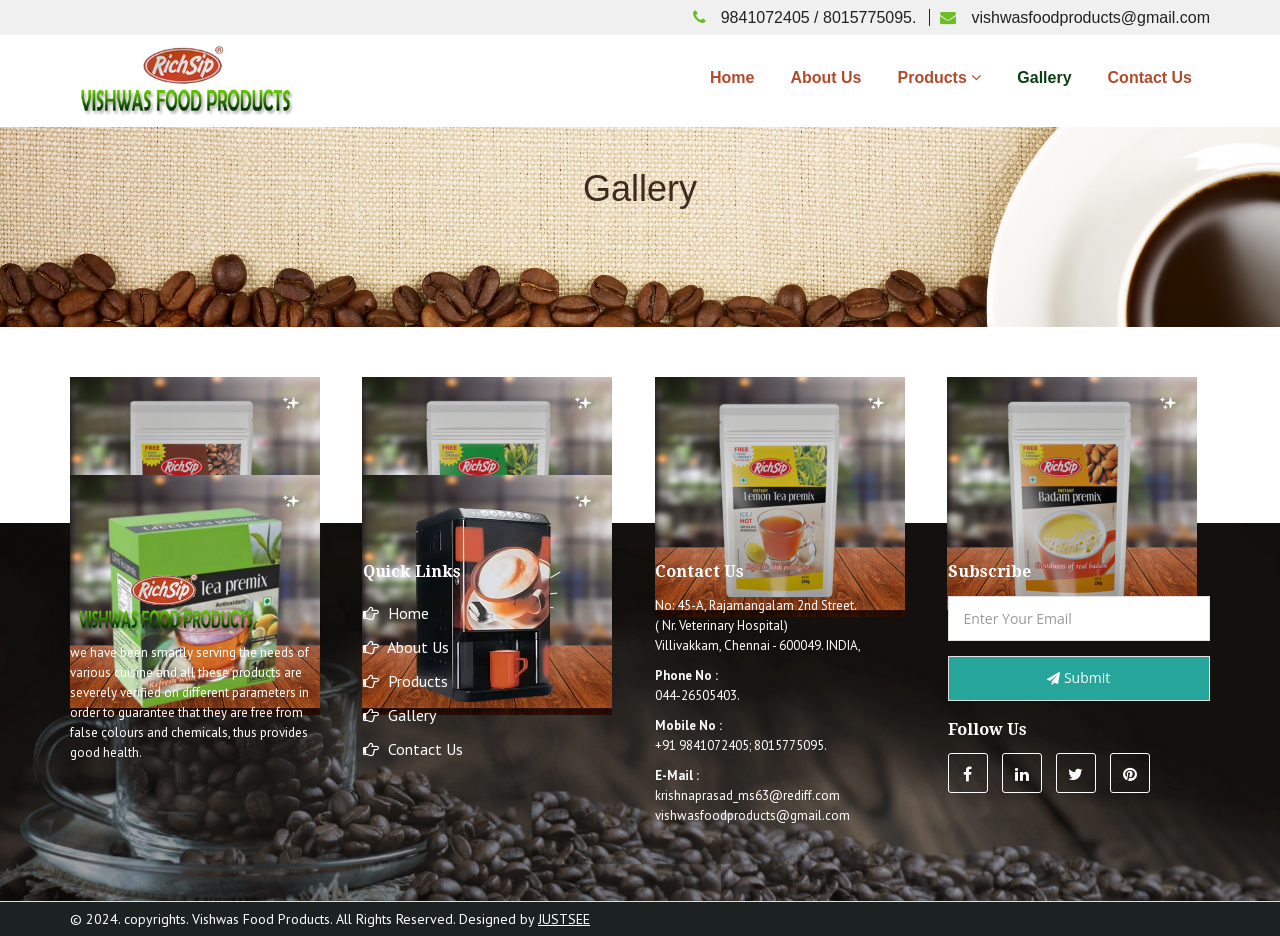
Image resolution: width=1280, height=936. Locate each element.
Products (939, 77)
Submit (1078, 677)
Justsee (564, 919)
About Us (825, 77)
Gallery (1044, 77)
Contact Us (1150, 77)
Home (732, 77)
